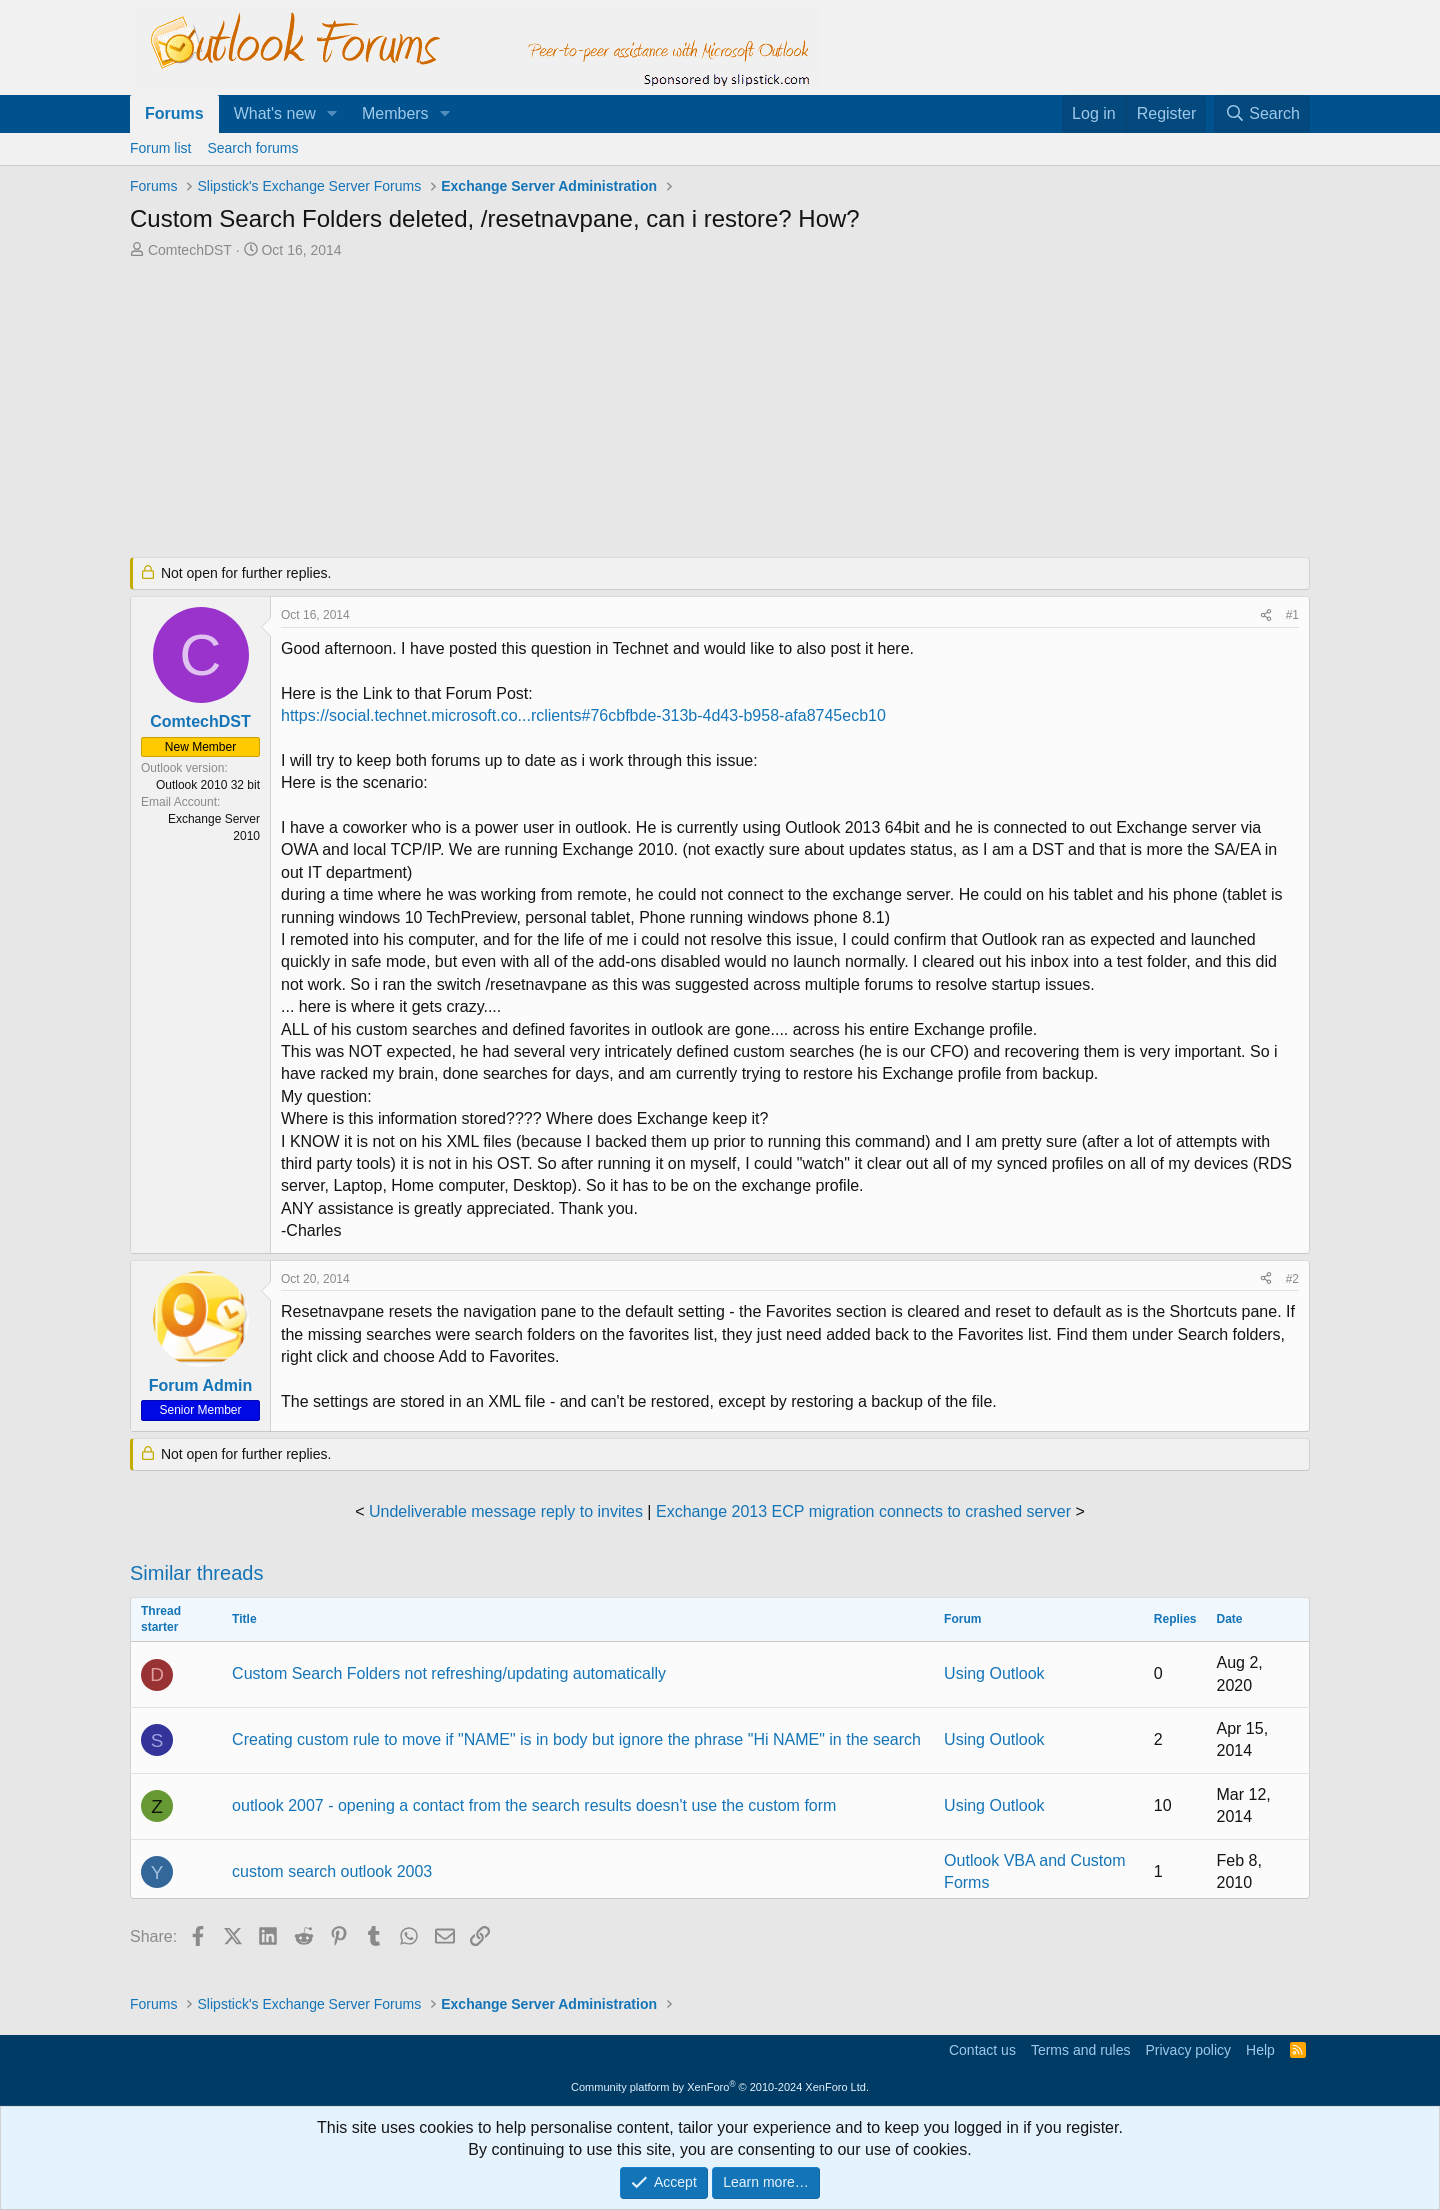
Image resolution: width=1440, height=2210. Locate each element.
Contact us (982, 2050)
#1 (1292, 615)
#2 (1292, 1279)
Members (395, 113)
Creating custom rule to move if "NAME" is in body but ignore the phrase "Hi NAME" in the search (576, 1739)
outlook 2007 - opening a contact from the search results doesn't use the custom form (534, 1805)
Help (1260, 2050)
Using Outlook (994, 1673)
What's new (275, 113)
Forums (174, 113)
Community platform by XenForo (720, 2087)
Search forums (252, 148)
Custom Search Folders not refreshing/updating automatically (449, 1673)
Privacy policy (1188, 2050)
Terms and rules (1081, 2050)
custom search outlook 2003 (332, 1871)
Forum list (160, 148)
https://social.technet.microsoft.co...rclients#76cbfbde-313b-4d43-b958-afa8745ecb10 (583, 715)
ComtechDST (190, 250)
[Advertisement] (615, 410)
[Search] (1262, 114)
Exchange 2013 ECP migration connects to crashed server (863, 1511)
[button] (332, 114)
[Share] (1266, 615)
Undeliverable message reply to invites (506, 1511)
